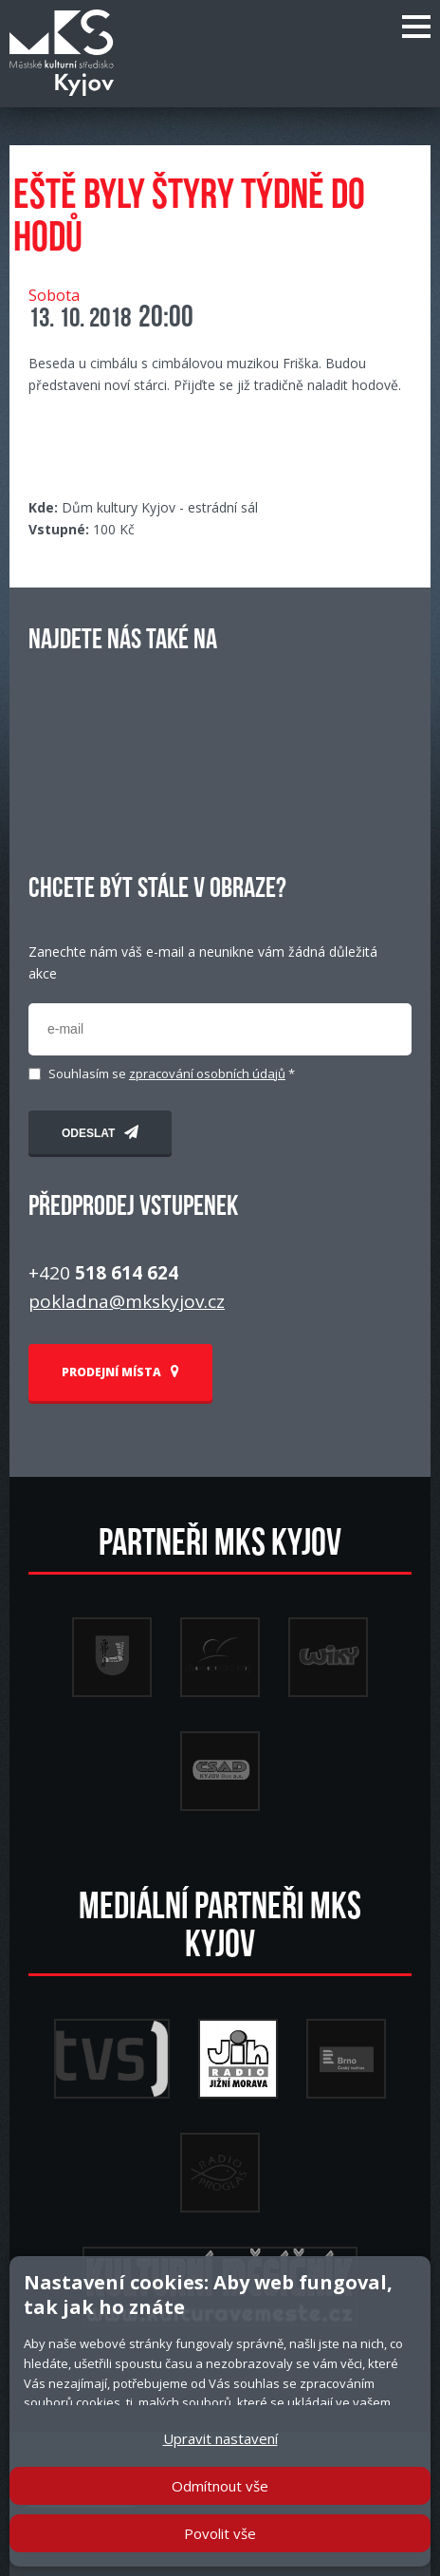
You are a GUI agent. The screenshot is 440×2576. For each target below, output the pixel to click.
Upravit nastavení (220, 2438)
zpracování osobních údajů (207, 1073)
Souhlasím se (171, 1074)
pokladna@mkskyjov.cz (126, 1301)
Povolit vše (220, 2533)
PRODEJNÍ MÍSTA (120, 1372)
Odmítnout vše (220, 2485)
